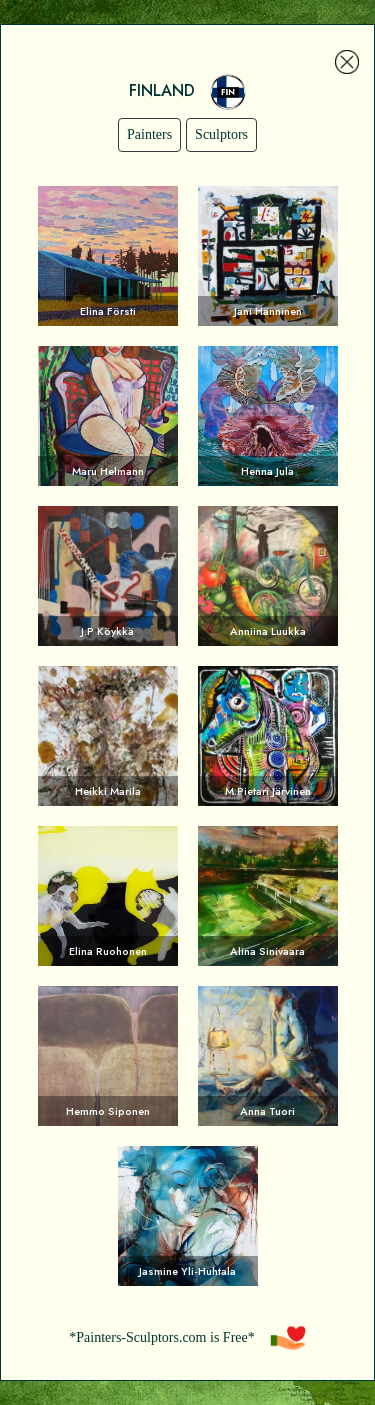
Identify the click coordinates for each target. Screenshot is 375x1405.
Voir (108, 256)
